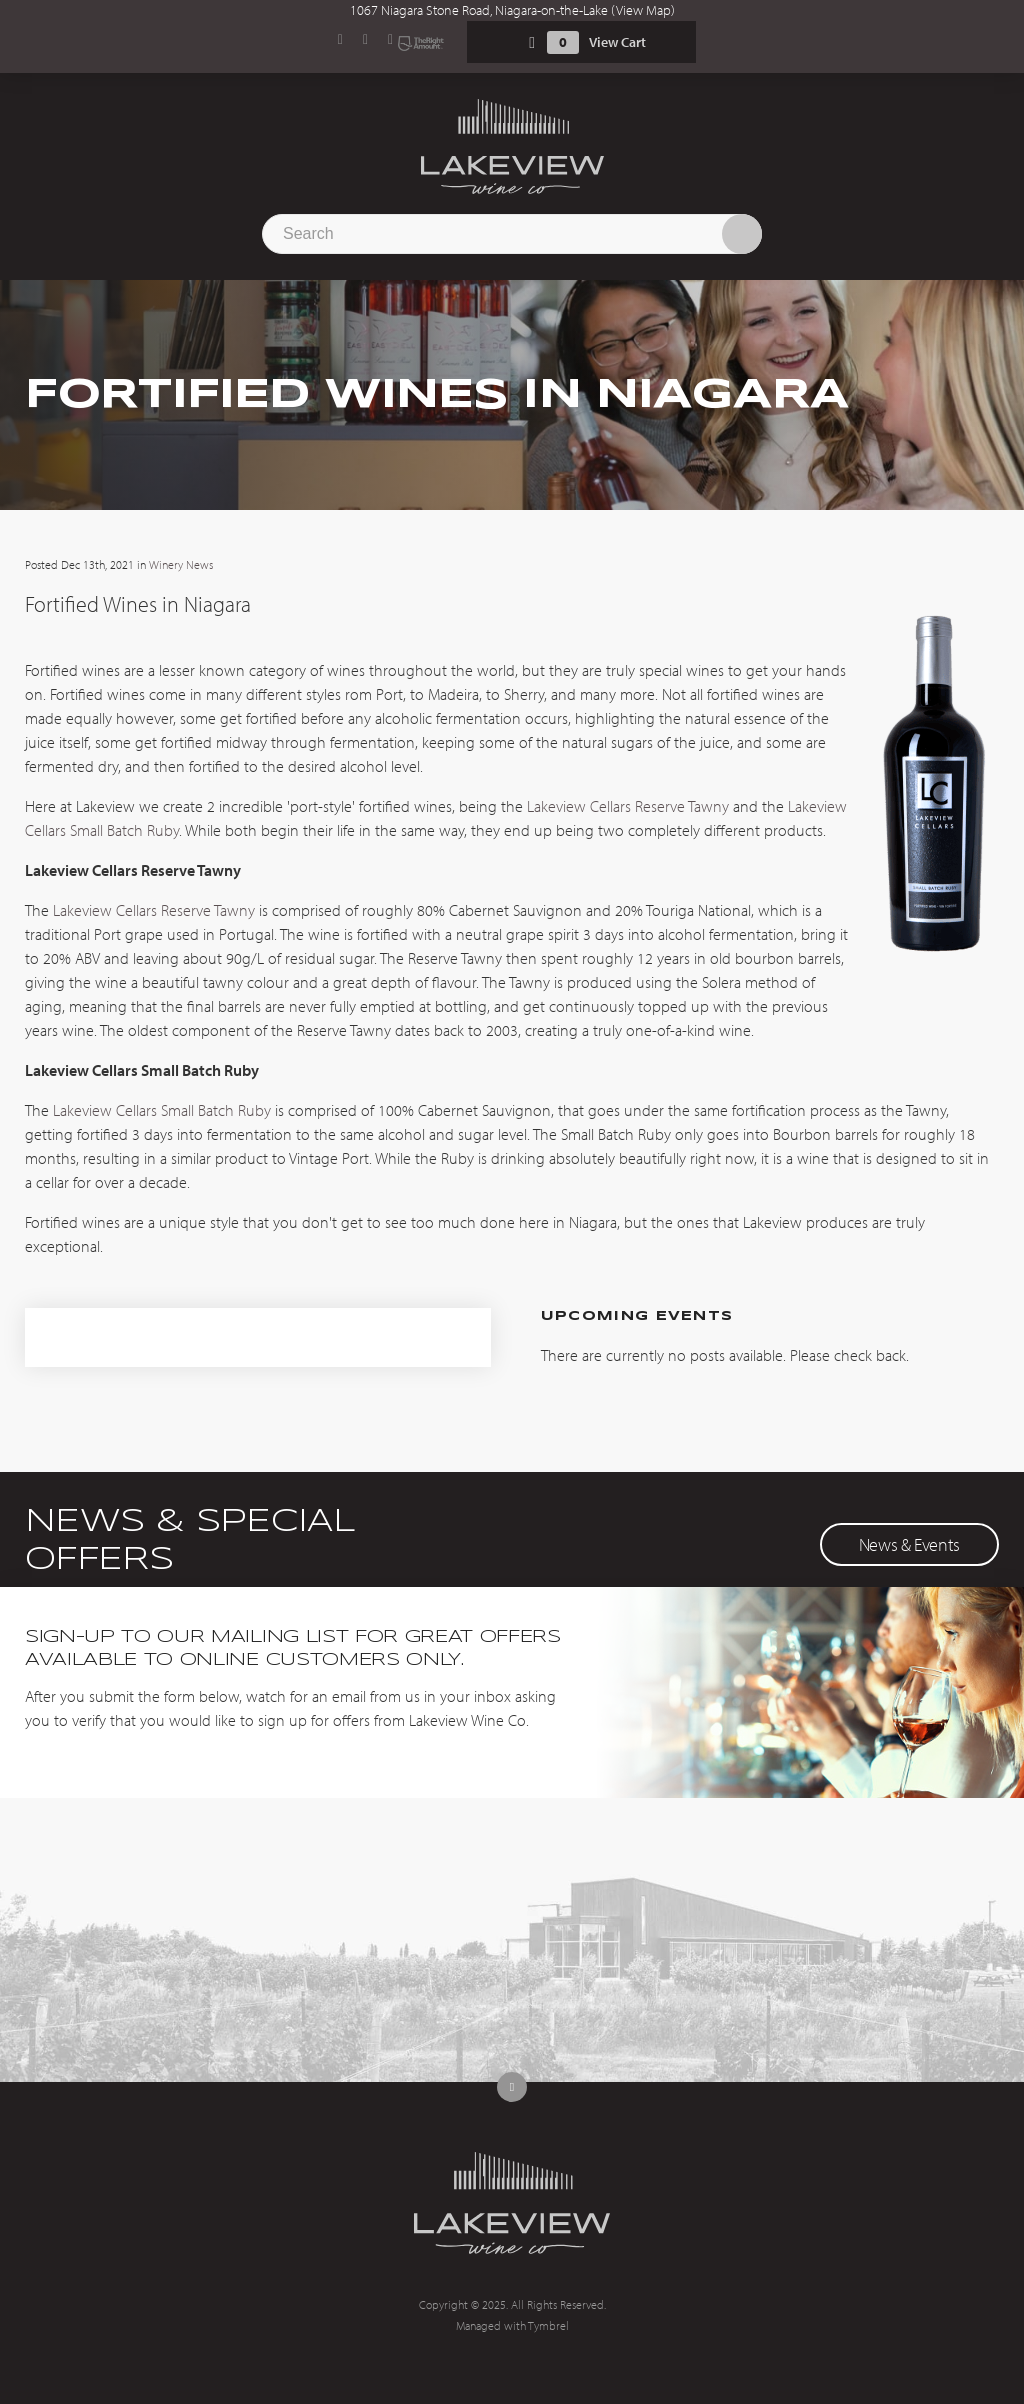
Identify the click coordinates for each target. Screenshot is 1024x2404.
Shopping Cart (532, 42)
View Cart (617, 42)
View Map (643, 10)
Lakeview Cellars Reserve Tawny (628, 806)
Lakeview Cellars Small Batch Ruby (162, 1110)
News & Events (909, 1544)
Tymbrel (548, 2325)
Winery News (181, 564)
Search (742, 234)
